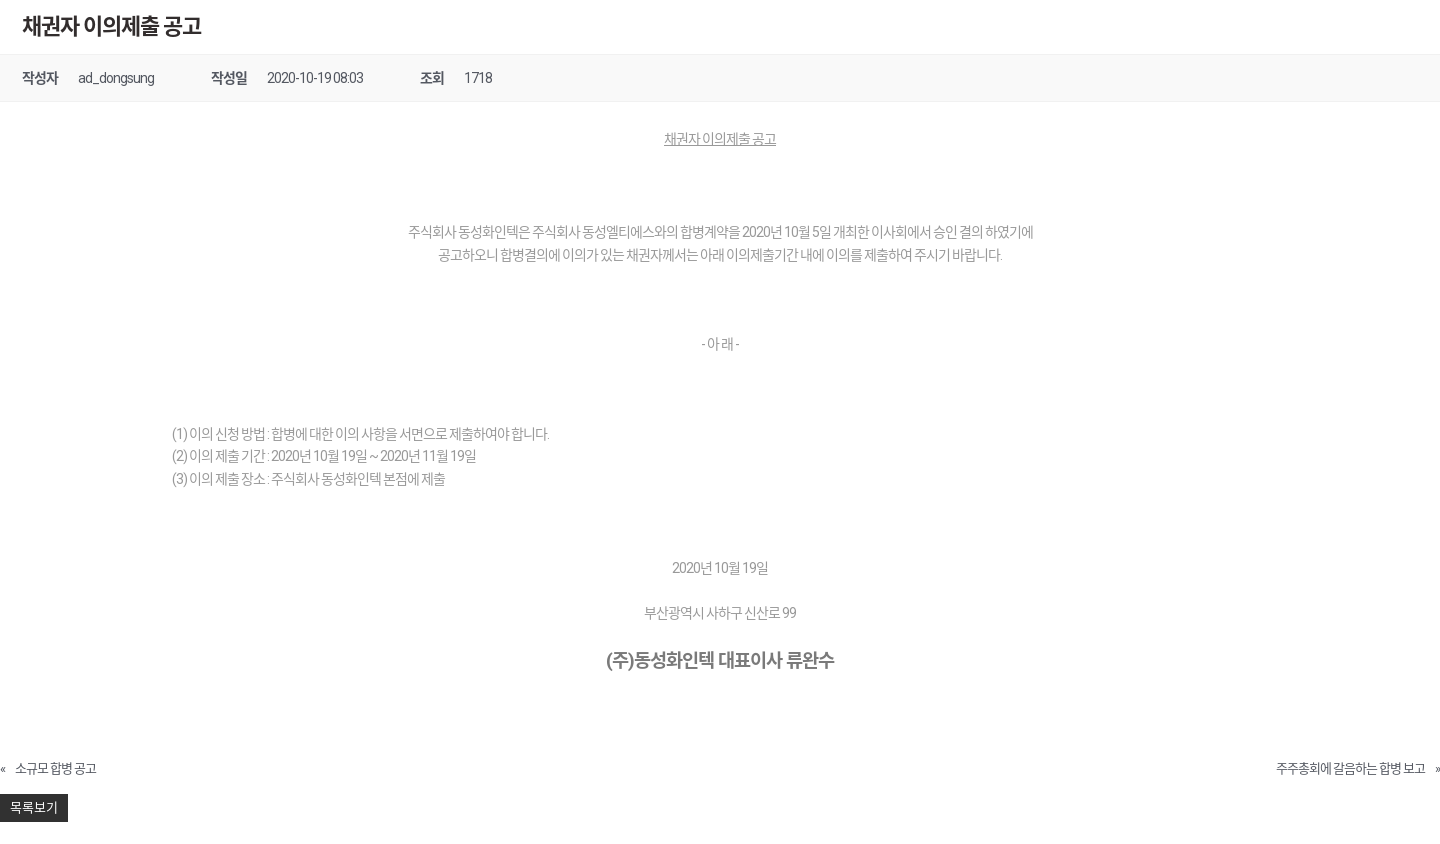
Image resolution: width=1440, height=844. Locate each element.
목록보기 (34, 807)
